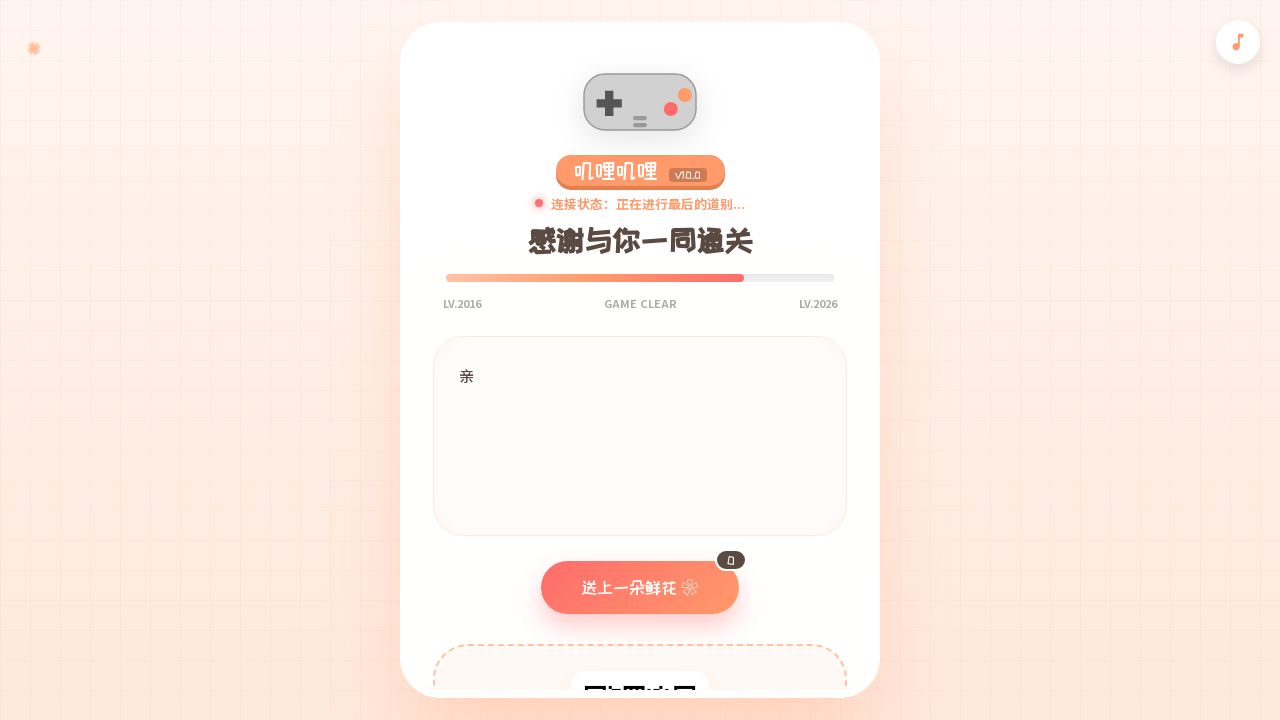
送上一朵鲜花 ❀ (660, 578)
